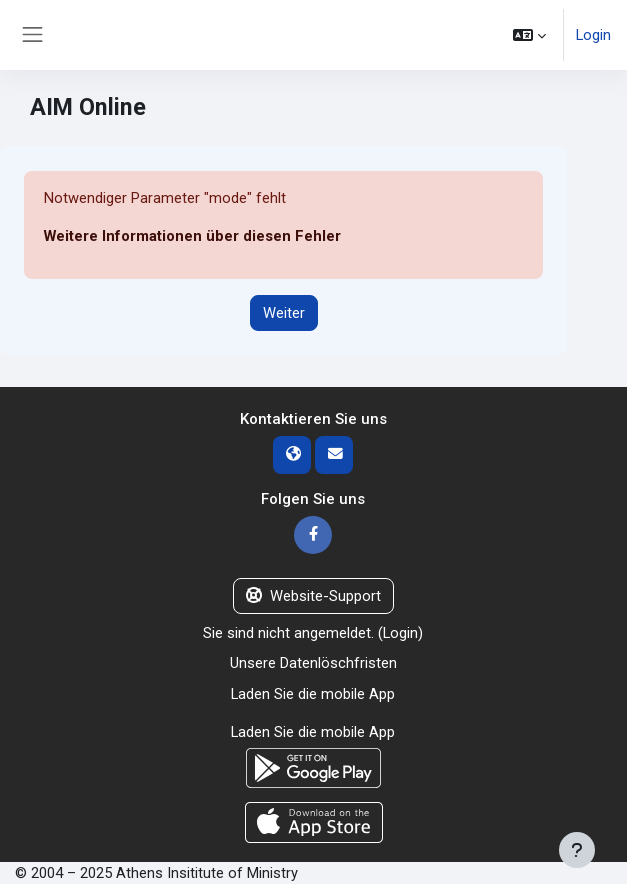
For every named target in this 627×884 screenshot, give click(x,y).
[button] (529, 35)
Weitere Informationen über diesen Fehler (192, 236)
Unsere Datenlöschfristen (313, 663)
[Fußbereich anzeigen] (577, 850)
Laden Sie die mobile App (313, 694)
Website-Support (313, 596)
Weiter (284, 313)
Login (593, 35)
